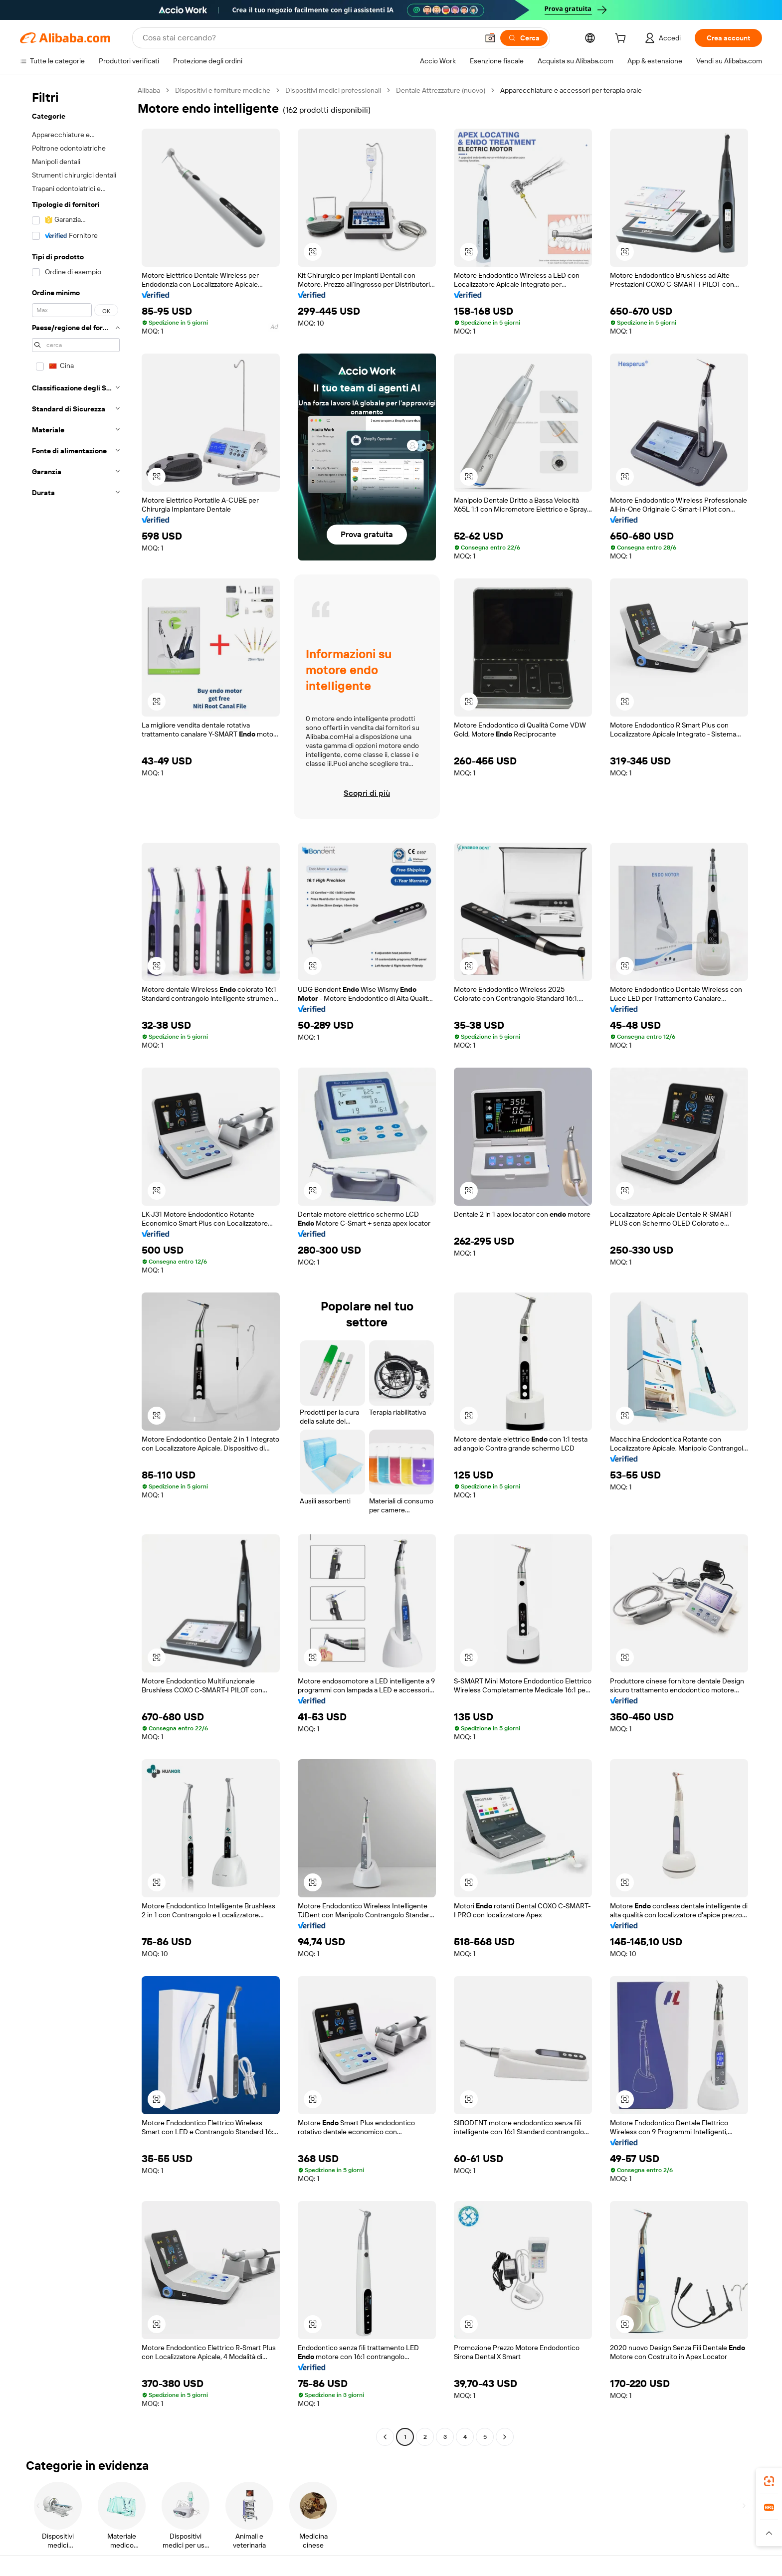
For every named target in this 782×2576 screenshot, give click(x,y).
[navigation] (76, 1265)
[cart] (622, 39)
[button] (490, 38)
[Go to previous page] (385, 2437)
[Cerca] (524, 38)
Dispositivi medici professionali (333, 90)
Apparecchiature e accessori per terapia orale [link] (571, 90)
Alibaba (149, 90)
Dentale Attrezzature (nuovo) (440, 90)
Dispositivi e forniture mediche (222, 90)
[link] (769, 2481)
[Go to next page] (505, 2437)
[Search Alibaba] (309, 37)
